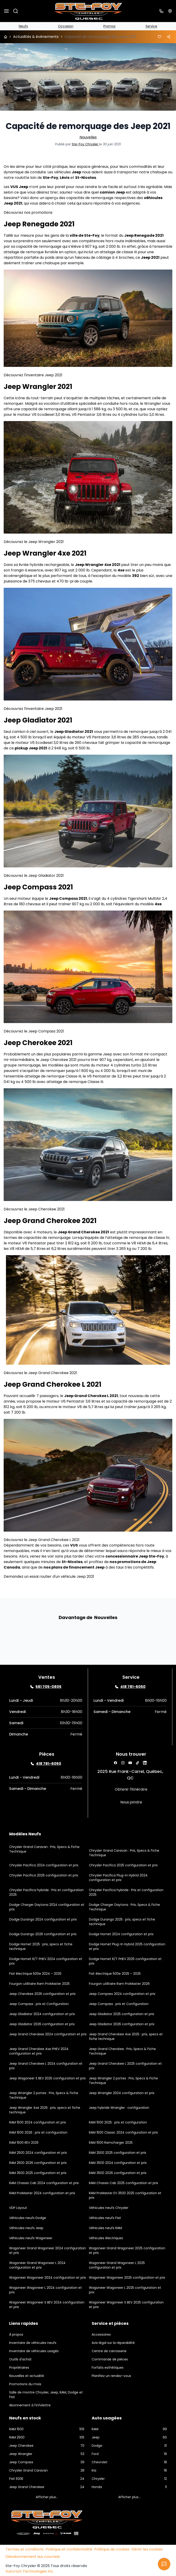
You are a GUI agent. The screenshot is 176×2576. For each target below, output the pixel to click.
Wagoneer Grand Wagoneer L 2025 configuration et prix (117, 2265)
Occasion (65, 26)
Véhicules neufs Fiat (105, 2218)
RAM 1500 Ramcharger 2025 (111, 2142)
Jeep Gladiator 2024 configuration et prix (42, 2014)
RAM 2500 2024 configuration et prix (38, 2152)
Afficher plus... (47, 2497)
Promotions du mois (25, 2384)
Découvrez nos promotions (28, 212)
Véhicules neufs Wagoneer (30, 2238)
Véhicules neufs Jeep (26, 2228)
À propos (16, 2334)
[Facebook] (115, 1763)
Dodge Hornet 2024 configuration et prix (121, 1934)
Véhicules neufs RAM (105, 2228)
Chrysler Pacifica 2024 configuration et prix (43, 1865)
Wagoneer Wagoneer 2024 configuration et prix (47, 2277)
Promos (109, 26)
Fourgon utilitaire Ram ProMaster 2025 (39, 1983)
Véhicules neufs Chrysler (108, 2207)
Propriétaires (19, 2367)
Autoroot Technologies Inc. (30, 2571)
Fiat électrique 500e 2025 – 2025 (115, 1973)
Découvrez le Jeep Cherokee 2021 (34, 1209)
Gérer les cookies (147, 2549)
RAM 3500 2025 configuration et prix (37, 2173)
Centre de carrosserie (109, 2351)
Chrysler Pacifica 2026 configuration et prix (43, 1875)
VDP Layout (18, 2207)
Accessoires (101, 2334)
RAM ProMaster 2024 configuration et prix (42, 2193)
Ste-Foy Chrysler (85, 144)
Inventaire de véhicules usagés (34, 2351)
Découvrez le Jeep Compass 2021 (34, 1031)
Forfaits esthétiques (108, 2367)
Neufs (23, 26)
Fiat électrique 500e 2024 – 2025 (35, 1973)
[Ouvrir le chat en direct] (164, 2564)
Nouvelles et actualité (26, 2376)
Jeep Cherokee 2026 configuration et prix (42, 1993)
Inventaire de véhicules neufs (32, 2342)
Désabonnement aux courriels (33, 2556)
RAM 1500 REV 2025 (23, 2142)
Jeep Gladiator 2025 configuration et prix (121, 2014)
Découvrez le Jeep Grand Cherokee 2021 (40, 1372)
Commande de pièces (110, 2359)
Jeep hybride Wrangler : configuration (119, 2107)
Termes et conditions (25, 2549)
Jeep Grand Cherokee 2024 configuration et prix (48, 2034)
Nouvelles (88, 137)
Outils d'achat (20, 2359)
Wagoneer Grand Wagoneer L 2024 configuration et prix (37, 2265)
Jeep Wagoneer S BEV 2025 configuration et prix (47, 2078)
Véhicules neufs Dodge (27, 2218)
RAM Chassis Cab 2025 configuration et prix (123, 2183)
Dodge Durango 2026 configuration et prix (43, 1934)
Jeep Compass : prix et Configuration (39, 2004)
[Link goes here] (88, 11)
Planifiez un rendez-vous (111, 2376)
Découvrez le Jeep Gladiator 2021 (34, 875)
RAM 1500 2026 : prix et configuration (38, 2132)
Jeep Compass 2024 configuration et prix (122, 1993)
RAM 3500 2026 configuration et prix (117, 2173)
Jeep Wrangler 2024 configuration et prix (121, 2093)
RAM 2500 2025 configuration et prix (117, 2152)
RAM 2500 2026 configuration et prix (38, 2162)
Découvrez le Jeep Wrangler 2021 (34, 541)
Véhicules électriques (106, 2238)
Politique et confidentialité (69, 2549)
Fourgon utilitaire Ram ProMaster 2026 (119, 1983)
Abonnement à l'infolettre (30, 2405)
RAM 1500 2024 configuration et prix (37, 2122)
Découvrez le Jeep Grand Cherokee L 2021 (42, 1539)
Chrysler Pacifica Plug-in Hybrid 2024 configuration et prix (118, 1877)
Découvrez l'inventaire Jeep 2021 (33, 375)
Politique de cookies (111, 2549)
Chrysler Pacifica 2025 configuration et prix (123, 1865)
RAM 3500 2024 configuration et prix (118, 2162)
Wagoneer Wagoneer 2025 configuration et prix (127, 2277)
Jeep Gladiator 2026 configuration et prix (42, 2024)
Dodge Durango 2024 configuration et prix (43, 1919)
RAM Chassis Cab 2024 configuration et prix (44, 2183)
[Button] (159, 36)
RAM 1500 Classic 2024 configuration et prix (123, 2132)
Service (151, 26)
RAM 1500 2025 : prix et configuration (118, 2122)
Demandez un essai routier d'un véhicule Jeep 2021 (49, 1576)
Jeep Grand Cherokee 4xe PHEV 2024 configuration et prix (39, 2051)
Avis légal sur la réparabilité (113, 2342)
